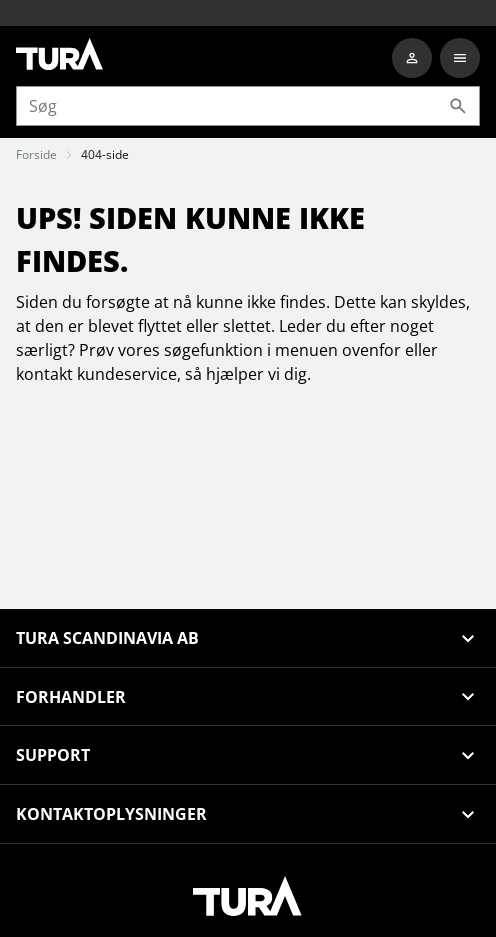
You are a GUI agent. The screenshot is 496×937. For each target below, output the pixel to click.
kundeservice (127, 374)
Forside (36, 154)
